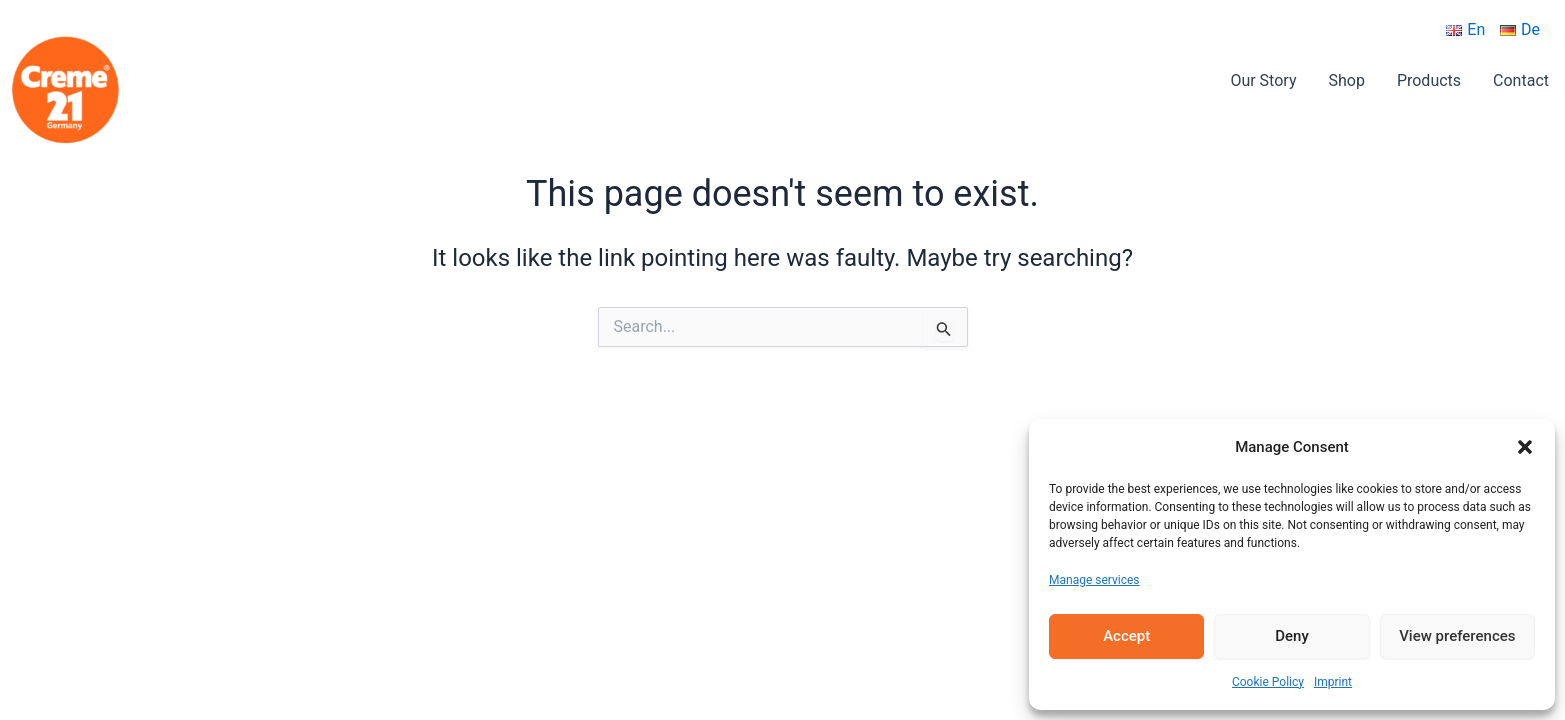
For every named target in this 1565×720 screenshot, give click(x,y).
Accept (1126, 636)
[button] (1525, 447)
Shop (1346, 80)
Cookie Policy (1268, 682)
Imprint (1333, 682)
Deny (1292, 636)
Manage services (1094, 580)
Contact (1521, 80)
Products (1429, 80)
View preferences (1457, 636)
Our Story (1263, 80)
